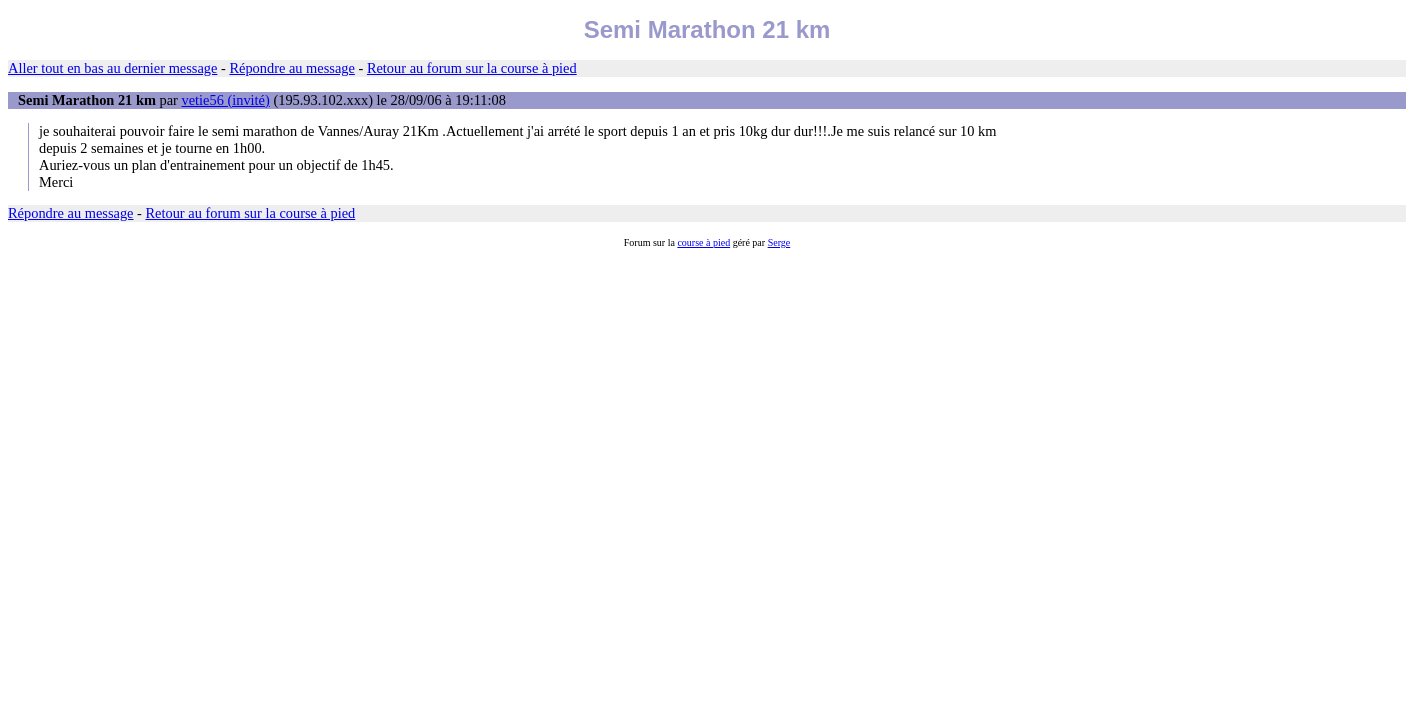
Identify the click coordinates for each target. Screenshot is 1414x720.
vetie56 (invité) (225, 100)
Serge (779, 242)
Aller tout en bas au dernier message (112, 68)
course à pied (703, 242)
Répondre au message (291, 68)
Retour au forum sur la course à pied (472, 68)
